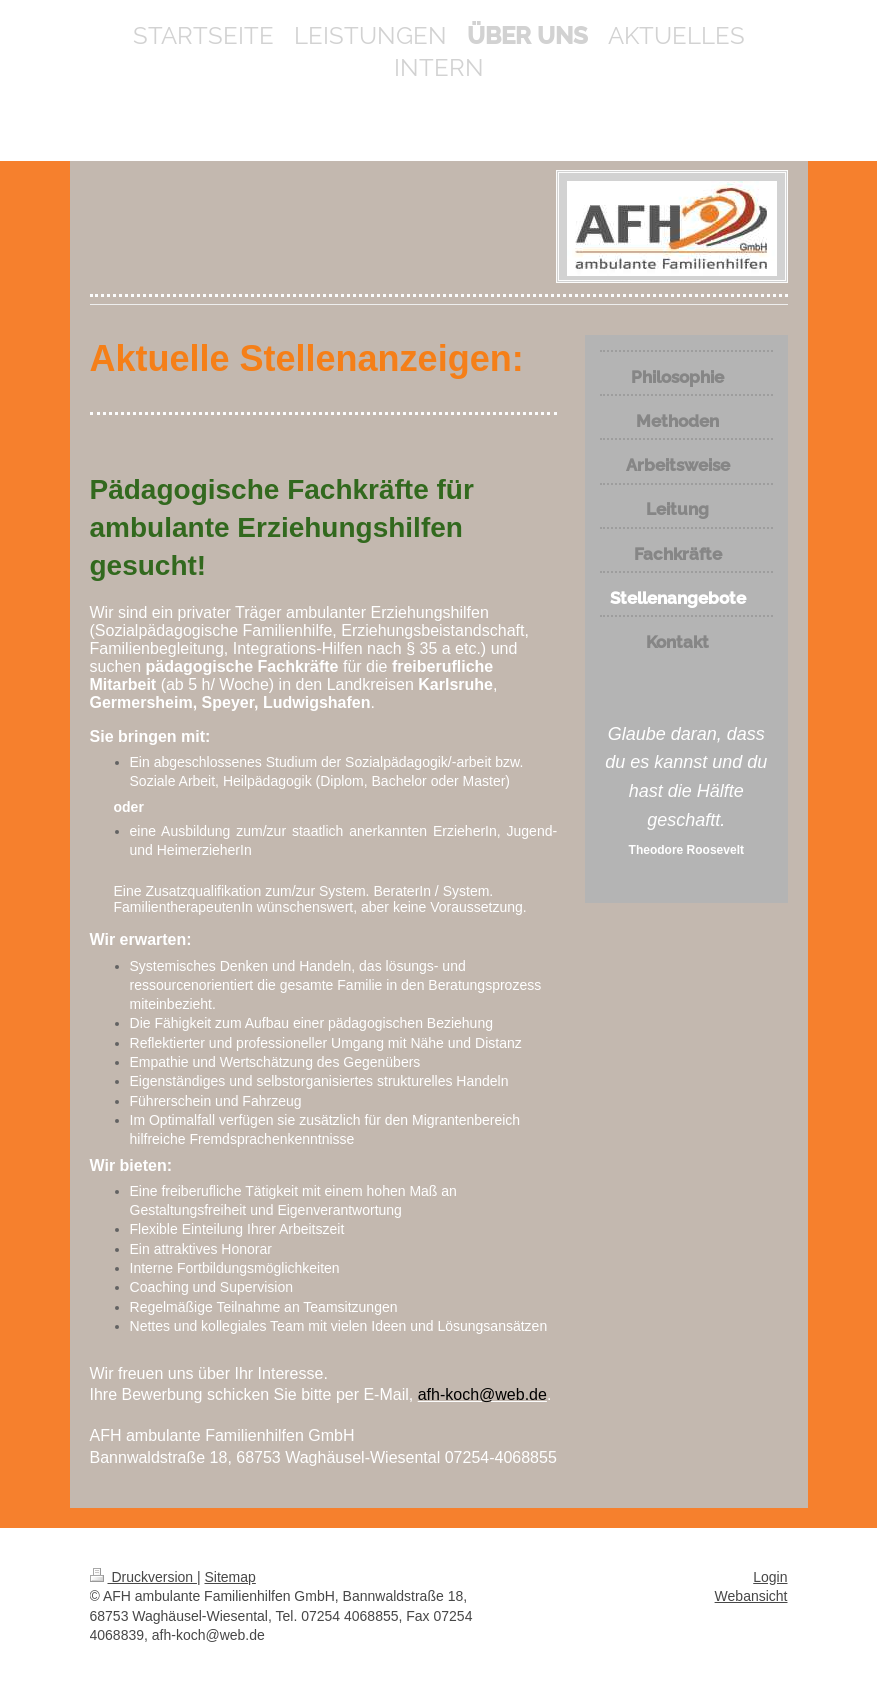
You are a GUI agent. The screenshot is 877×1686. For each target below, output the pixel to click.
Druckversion (143, 1577)
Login (770, 1577)
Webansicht (751, 1596)
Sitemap (230, 1577)
